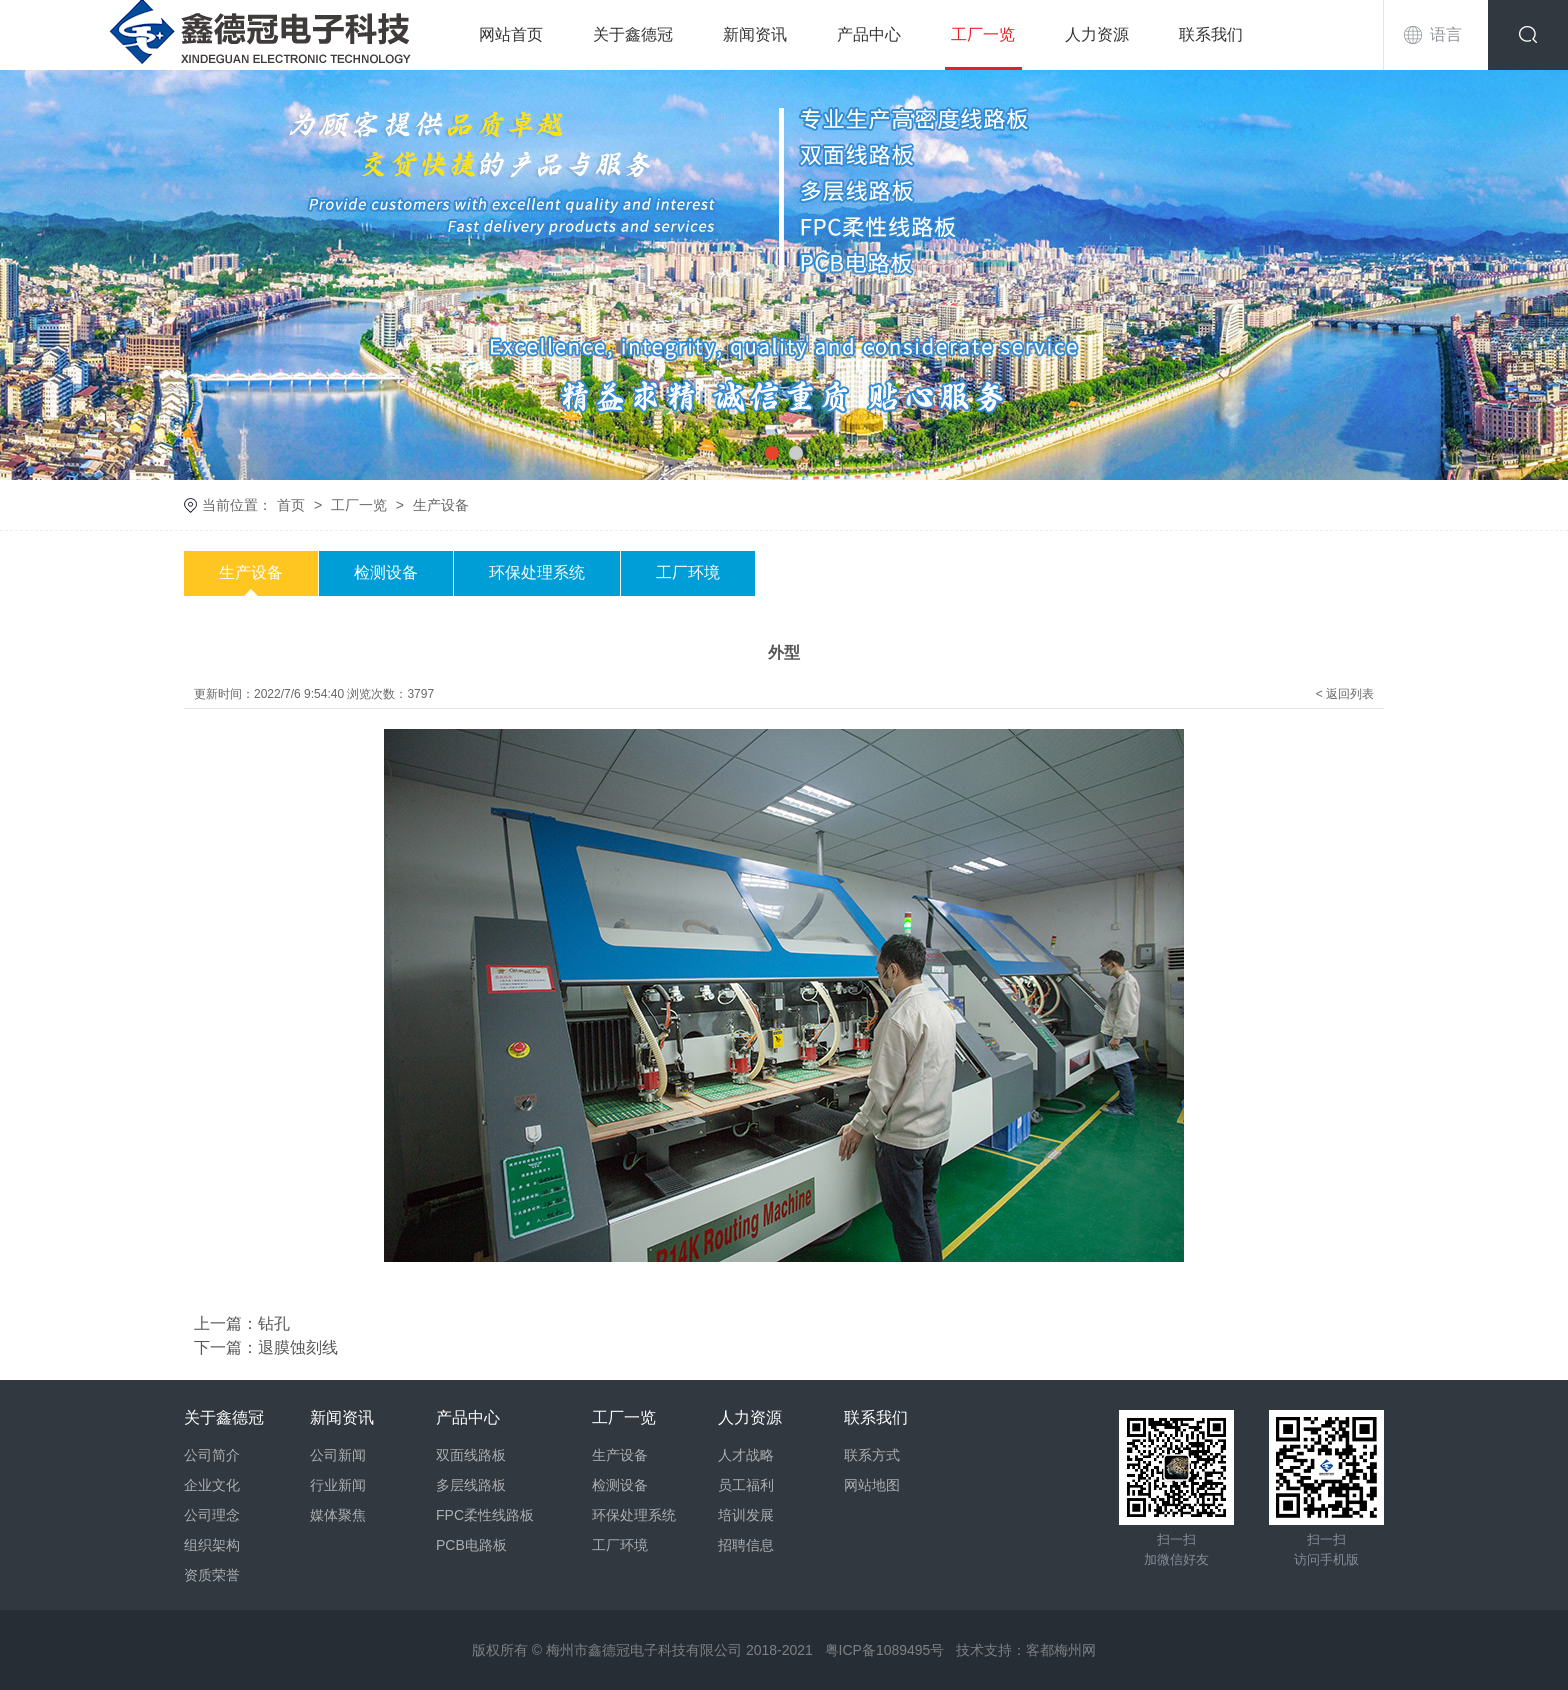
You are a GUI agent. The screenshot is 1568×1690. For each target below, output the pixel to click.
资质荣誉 (212, 1575)
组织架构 (212, 1545)
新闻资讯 (755, 34)
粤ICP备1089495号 (885, 1650)
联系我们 (1211, 34)
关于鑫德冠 (633, 34)
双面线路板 (471, 1455)
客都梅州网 (1061, 1650)
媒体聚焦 (338, 1515)
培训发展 (746, 1515)
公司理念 (212, 1515)
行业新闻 (338, 1485)
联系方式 (872, 1455)
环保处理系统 (537, 572)
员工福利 (746, 1485)
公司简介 (212, 1455)
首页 (291, 505)
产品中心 (869, 34)
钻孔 (274, 1323)
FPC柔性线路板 (485, 1515)
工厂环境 (688, 572)
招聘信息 (746, 1545)
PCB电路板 (471, 1545)
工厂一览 (983, 34)
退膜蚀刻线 (298, 1347)
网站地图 (872, 1485)
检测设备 (386, 572)
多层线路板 (471, 1485)
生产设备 (441, 505)
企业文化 (212, 1485)
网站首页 (511, 34)
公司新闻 (338, 1455)
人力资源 (1097, 34)
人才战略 (746, 1455)
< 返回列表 (1345, 694)
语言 (1446, 34)
